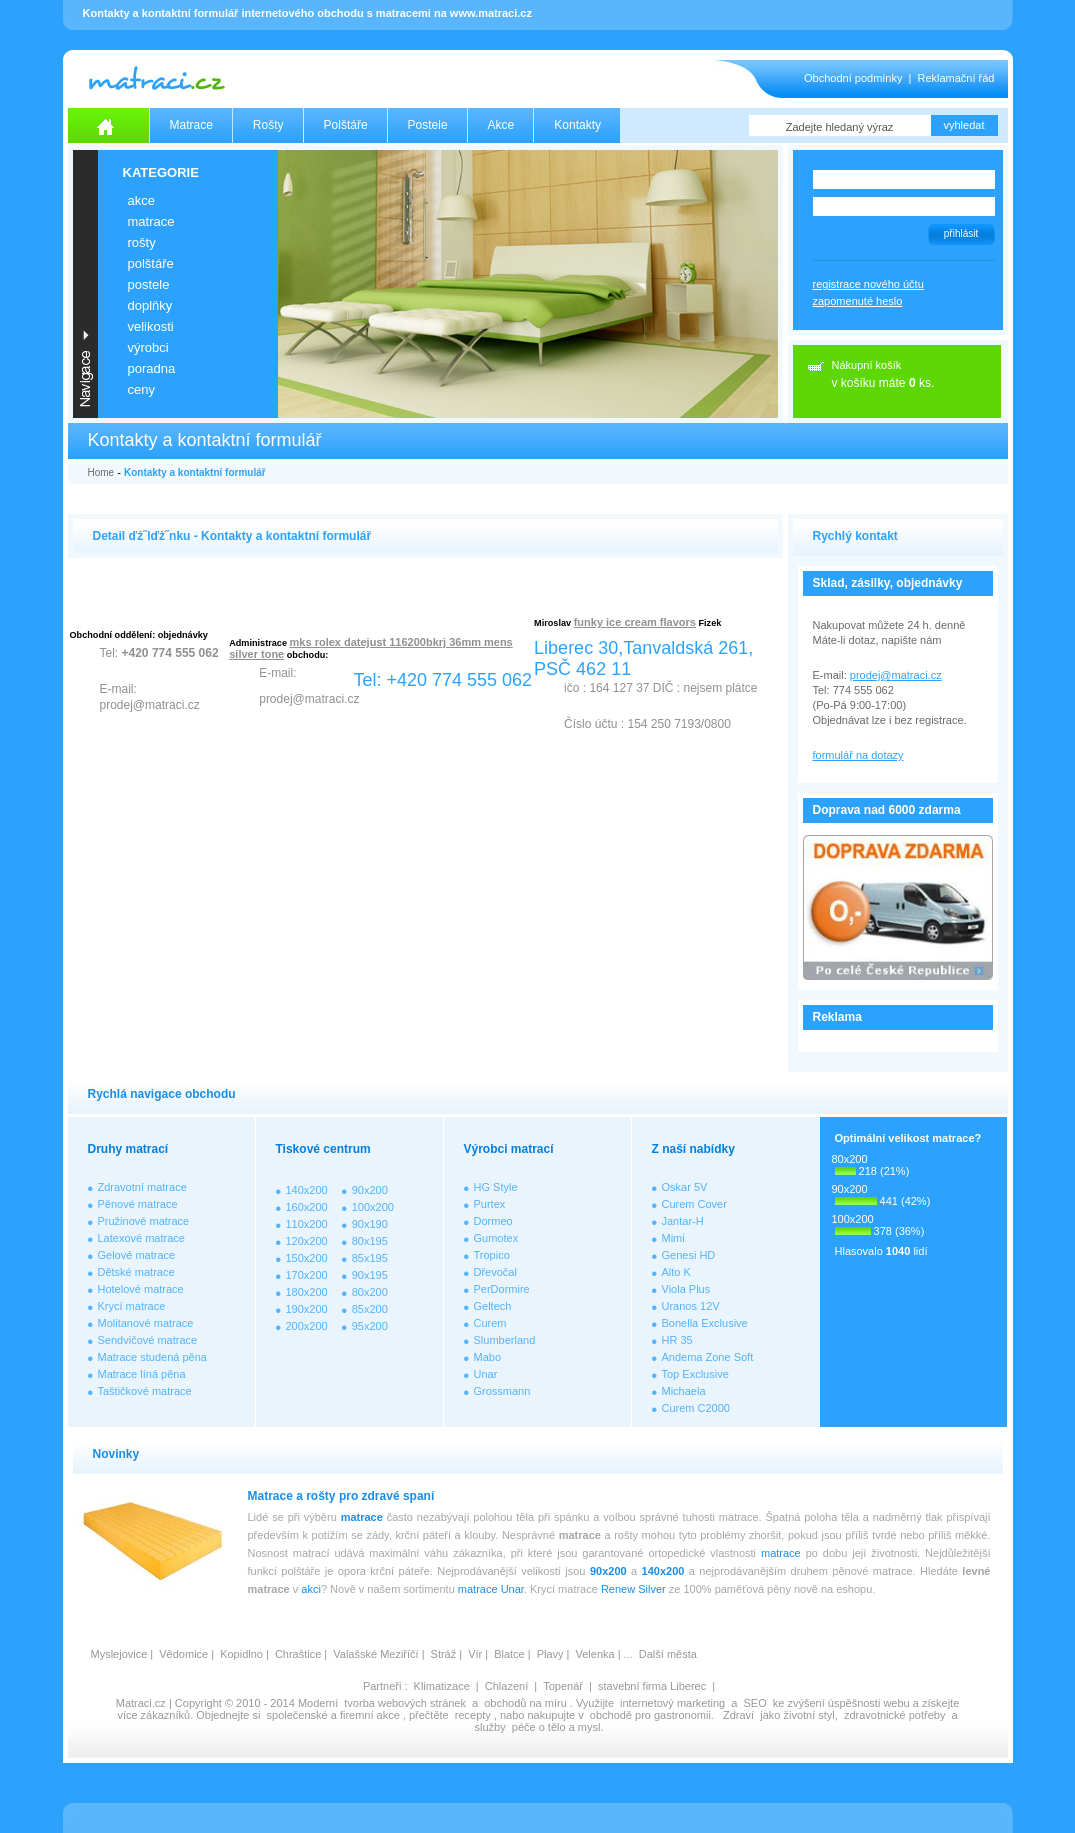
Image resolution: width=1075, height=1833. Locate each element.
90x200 (370, 1190)
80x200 (370, 1292)
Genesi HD (689, 1255)
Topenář (563, 1686)
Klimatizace (442, 1686)
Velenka (594, 1654)
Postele (428, 125)
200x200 (307, 1326)
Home (101, 472)
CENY (141, 389)
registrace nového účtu (868, 284)
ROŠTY (142, 242)
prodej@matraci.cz (896, 675)
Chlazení (506, 1686)
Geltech (493, 1306)
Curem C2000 (696, 1408)
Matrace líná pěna (142, 1374)
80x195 (370, 1241)
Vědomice (183, 1654)
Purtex (490, 1204)
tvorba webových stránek (405, 1703)
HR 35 (677, 1340)
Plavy (550, 1654)
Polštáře (346, 125)
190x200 (307, 1309)
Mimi (673, 1238)
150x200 (307, 1258)
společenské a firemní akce (333, 1715)
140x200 (307, 1190)
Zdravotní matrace (142, 1187)
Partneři (382, 1686)
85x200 (370, 1309)
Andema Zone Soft (708, 1357)
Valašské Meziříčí (375, 1654)
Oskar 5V (685, 1187)
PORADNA (152, 368)
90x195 (370, 1275)
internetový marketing (672, 1703)
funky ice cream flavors (635, 622)
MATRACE (151, 221)
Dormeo (493, 1221)
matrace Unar (491, 1589)
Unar (486, 1374)
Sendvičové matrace (148, 1340)
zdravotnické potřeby (895, 1715)
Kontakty (577, 125)
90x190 (370, 1224)
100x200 (373, 1207)
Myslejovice (119, 1654)
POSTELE (149, 284)
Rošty (268, 125)
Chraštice (298, 1654)
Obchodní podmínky (853, 78)
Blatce (509, 1654)
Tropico (492, 1255)
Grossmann (502, 1391)
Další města (668, 1654)
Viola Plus (686, 1289)
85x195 (370, 1258)
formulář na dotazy (858, 755)
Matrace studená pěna (152, 1357)
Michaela (684, 1391)
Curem (490, 1323)
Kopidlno (241, 1654)
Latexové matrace (141, 1238)
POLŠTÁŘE (151, 263)
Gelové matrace (137, 1255)
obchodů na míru (525, 1703)
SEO (754, 1703)
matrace (362, 1517)
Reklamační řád (955, 78)
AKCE (141, 200)
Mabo (488, 1357)
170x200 (307, 1275)
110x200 (307, 1224)
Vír (475, 1654)
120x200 (307, 1241)
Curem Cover (694, 1204)
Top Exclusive (695, 1374)
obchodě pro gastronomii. (653, 1715)
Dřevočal (495, 1272)
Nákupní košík (867, 365)
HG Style (496, 1187)
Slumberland (505, 1340)
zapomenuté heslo (858, 301)
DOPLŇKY (150, 305)
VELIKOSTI (151, 326)
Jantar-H (683, 1221)
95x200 (370, 1326)
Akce (501, 125)
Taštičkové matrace (145, 1391)
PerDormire (502, 1289)
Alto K (676, 1272)
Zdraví (738, 1715)
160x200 (307, 1207)
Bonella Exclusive (705, 1323)
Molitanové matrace (146, 1323)
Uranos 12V (691, 1306)
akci (311, 1589)
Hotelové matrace (141, 1289)
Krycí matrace (132, 1306)
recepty (473, 1715)
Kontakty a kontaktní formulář (195, 472)
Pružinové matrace (144, 1221)
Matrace (191, 125)
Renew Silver (633, 1589)
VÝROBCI (148, 347)
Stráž (444, 1654)
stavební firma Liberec (652, 1686)
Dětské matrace (136, 1272)
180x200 (307, 1292)
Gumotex (496, 1238)
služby (490, 1727)
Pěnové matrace (138, 1204)
